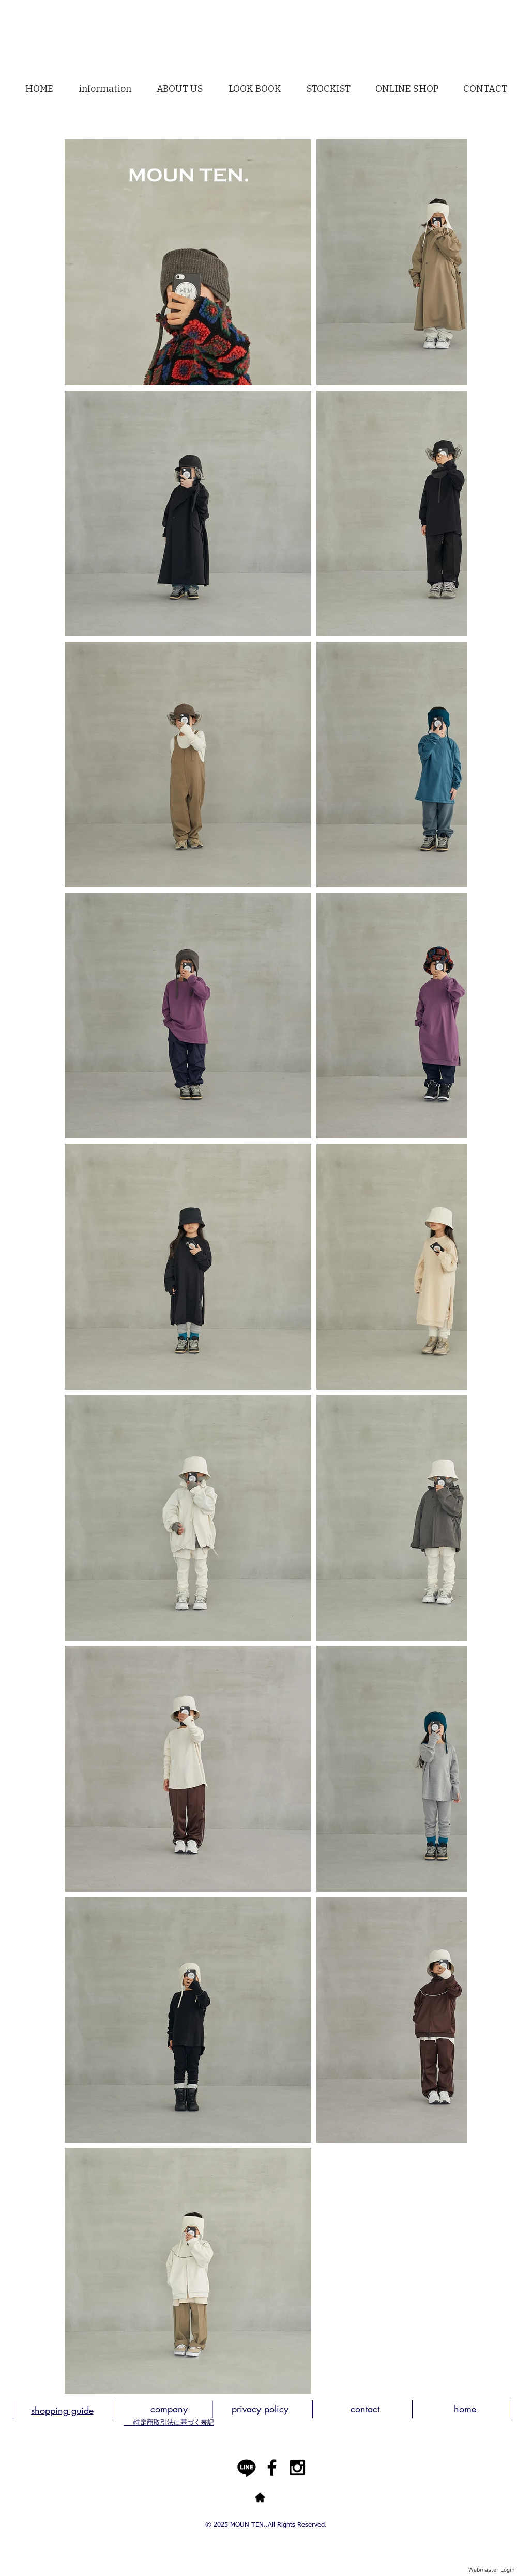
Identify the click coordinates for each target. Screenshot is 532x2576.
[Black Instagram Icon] (297, 2467)
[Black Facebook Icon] (272, 2467)
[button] (180, 89)
